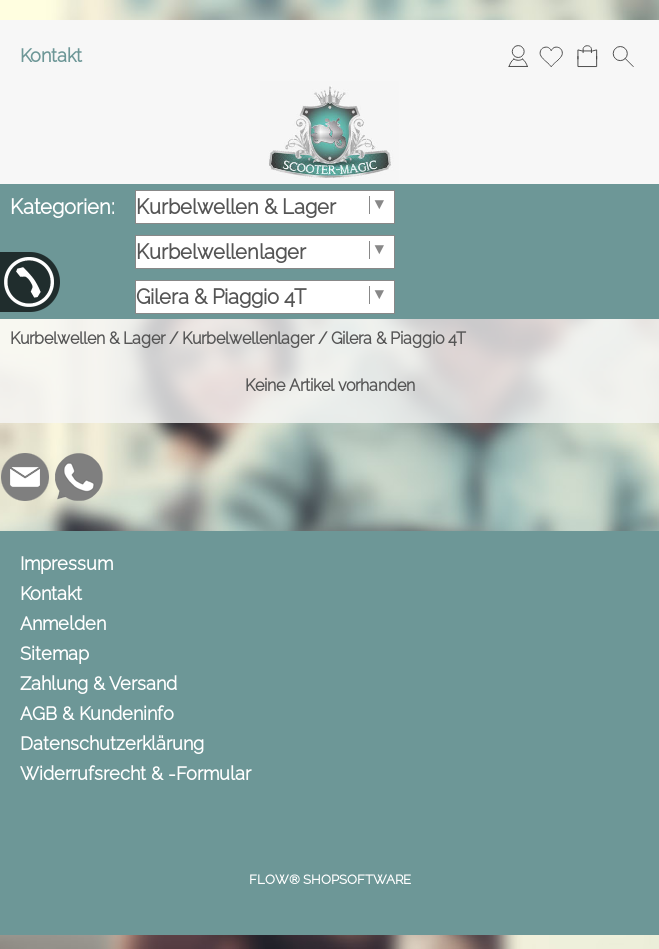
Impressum (66, 563)
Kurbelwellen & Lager (87, 338)
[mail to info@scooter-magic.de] (25, 477)
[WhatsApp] (79, 477)
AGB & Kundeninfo (97, 713)
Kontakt (51, 55)
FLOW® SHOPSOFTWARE (330, 879)
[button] (623, 56)
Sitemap (54, 653)
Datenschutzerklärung (112, 743)
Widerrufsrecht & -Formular (135, 773)
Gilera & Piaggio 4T (398, 338)
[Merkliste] (551, 56)
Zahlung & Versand (98, 683)
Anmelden (518, 55)
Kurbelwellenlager (248, 338)
